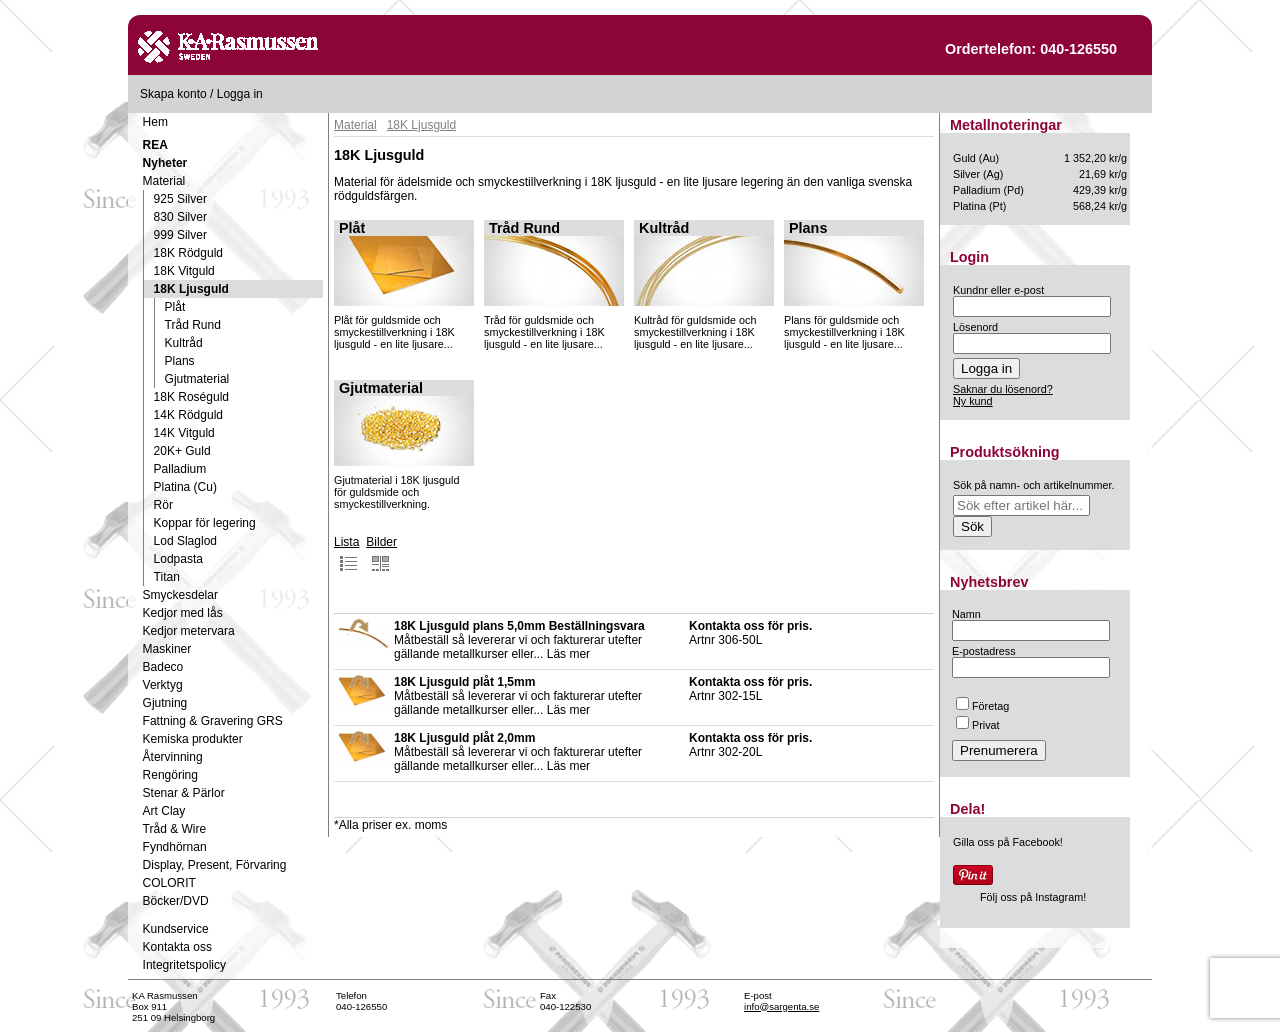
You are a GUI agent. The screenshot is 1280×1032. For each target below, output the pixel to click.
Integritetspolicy (184, 965)
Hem (155, 122)
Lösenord (975, 327)
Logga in (240, 94)
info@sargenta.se (781, 1006)
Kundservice (176, 929)
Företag (982, 706)
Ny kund (973, 401)
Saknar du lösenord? (1003, 389)
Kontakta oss (177, 947)
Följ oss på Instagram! (1033, 897)
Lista (346, 554)
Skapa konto (173, 94)
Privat (978, 725)
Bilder (381, 554)
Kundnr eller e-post (998, 290)
